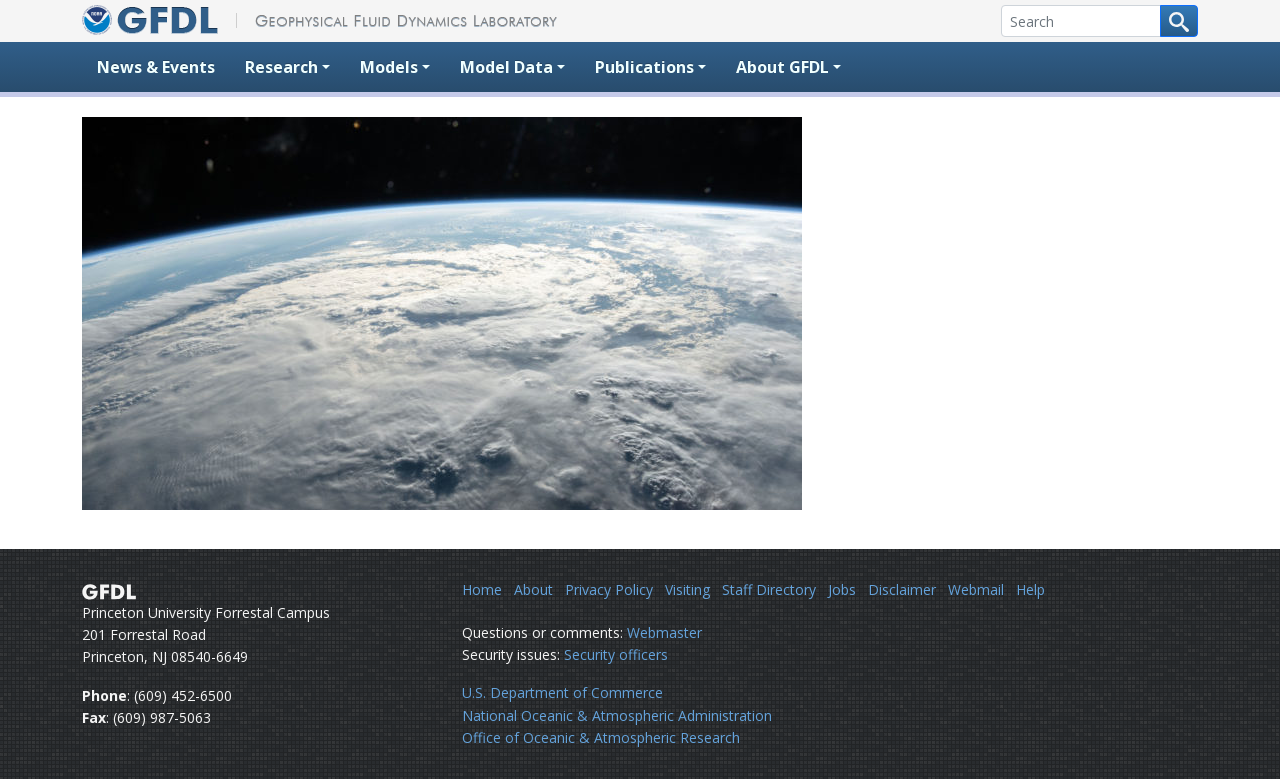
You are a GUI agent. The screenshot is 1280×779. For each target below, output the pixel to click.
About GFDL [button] (782, 67)
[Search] (1081, 21)
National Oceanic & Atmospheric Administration (617, 715)
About (533, 589)
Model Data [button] (506, 67)
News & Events (156, 67)
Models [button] (389, 67)
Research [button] (281, 67)
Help (1030, 589)
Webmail (976, 589)
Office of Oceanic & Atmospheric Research (601, 737)
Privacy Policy (609, 589)
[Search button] (1179, 21)
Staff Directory (769, 589)
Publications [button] (644, 67)
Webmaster (664, 632)
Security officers (616, 654)
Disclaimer (902, 589)
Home (482, 589)
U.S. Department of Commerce (562, 692)
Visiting (687, 589)
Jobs (842, 589)
